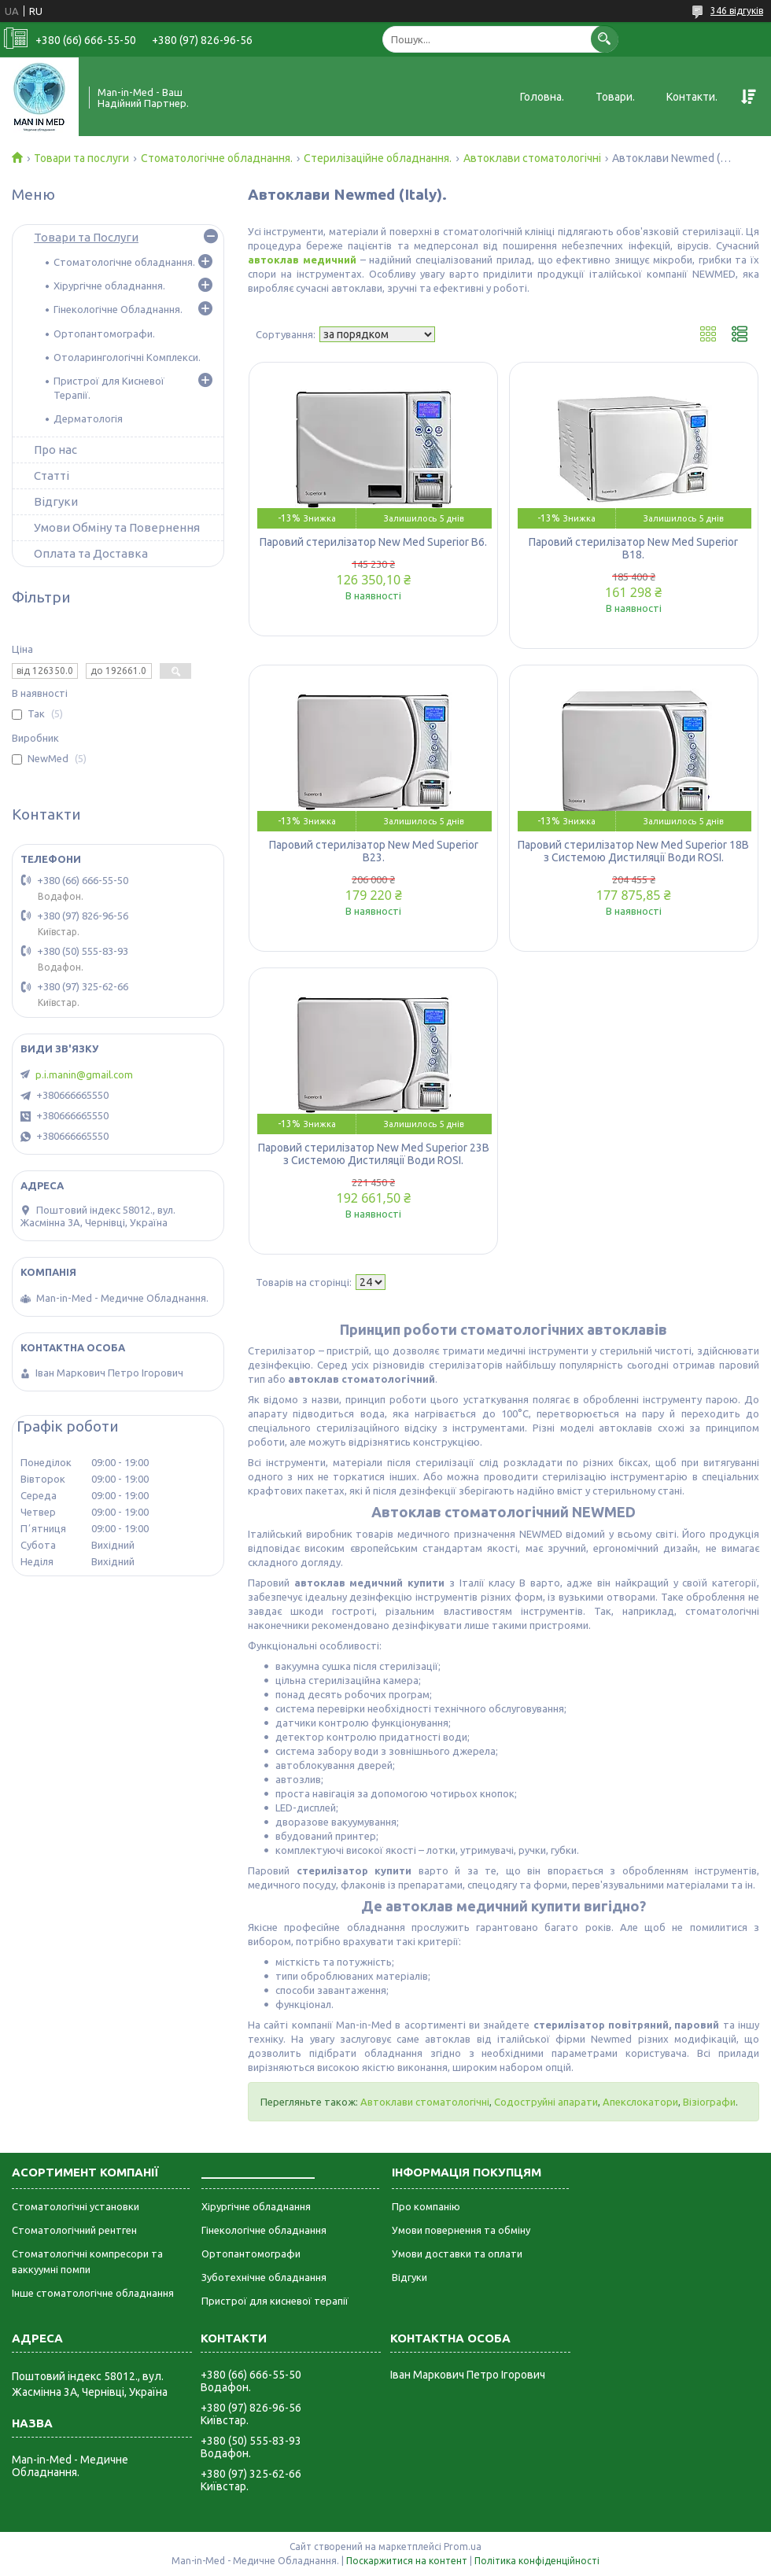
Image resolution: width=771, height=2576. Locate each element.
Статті (51, 475)
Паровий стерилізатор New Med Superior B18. (633, 548)
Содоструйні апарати (546, 2101)
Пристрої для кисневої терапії (275, 2300)
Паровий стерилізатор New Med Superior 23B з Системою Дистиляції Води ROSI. (373, 1153)
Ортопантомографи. (104, 333)
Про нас (55, 449)
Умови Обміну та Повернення (117, 527)
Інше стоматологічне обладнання (93, 2292)
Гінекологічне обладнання (263, 2229)
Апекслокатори (640, 2101)
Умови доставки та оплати (457, 2253)
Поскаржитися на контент (406, 2561)
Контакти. (692, 96)
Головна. (542, 96)
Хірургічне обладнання (256, 2206)
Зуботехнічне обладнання (263, 2277)
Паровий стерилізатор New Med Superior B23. (373, 851)
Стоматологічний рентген (74, 2229)
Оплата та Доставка (91, 553)
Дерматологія (88, 418)
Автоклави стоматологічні (532, 158)
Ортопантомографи (251, 2253)
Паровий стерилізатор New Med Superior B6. (373, 542)
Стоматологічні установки (75, 2206)
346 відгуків (736, 11)
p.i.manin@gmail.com (84, 1074)
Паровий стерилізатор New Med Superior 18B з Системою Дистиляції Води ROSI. (633, 851)
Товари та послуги (81, 158)
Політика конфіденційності (536, 2561)
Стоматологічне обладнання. (217, 158)
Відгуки (56, 501)
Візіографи (709, 2101)
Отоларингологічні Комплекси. (127, 357)
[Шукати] (604, 39)
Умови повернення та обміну (461, 2229)
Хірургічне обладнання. (109, 285)
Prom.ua (462, 2546)
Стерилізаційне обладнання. (378, 158)
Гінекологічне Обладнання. (118, 309)
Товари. (615, 96)
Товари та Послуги (86, 237)
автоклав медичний (302, 259)
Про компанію (426, 2206)
